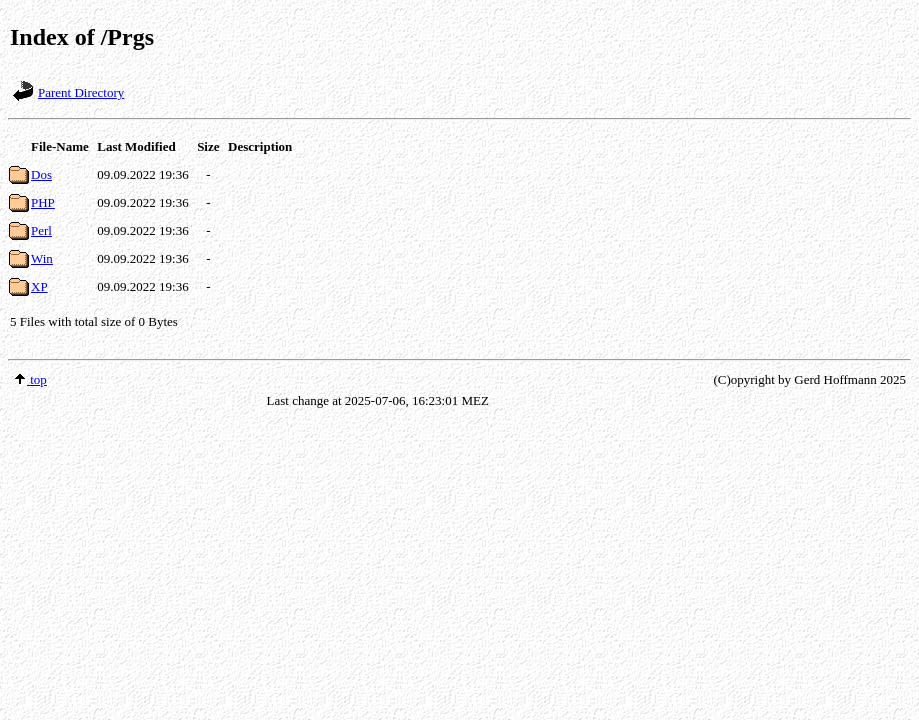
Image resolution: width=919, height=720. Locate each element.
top (30, 379)
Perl (41, 230)
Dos (41, 174)
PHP (43, 202)
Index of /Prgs (82, 37)
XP (39, 286)
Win (42, 258)
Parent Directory (81, 92)
